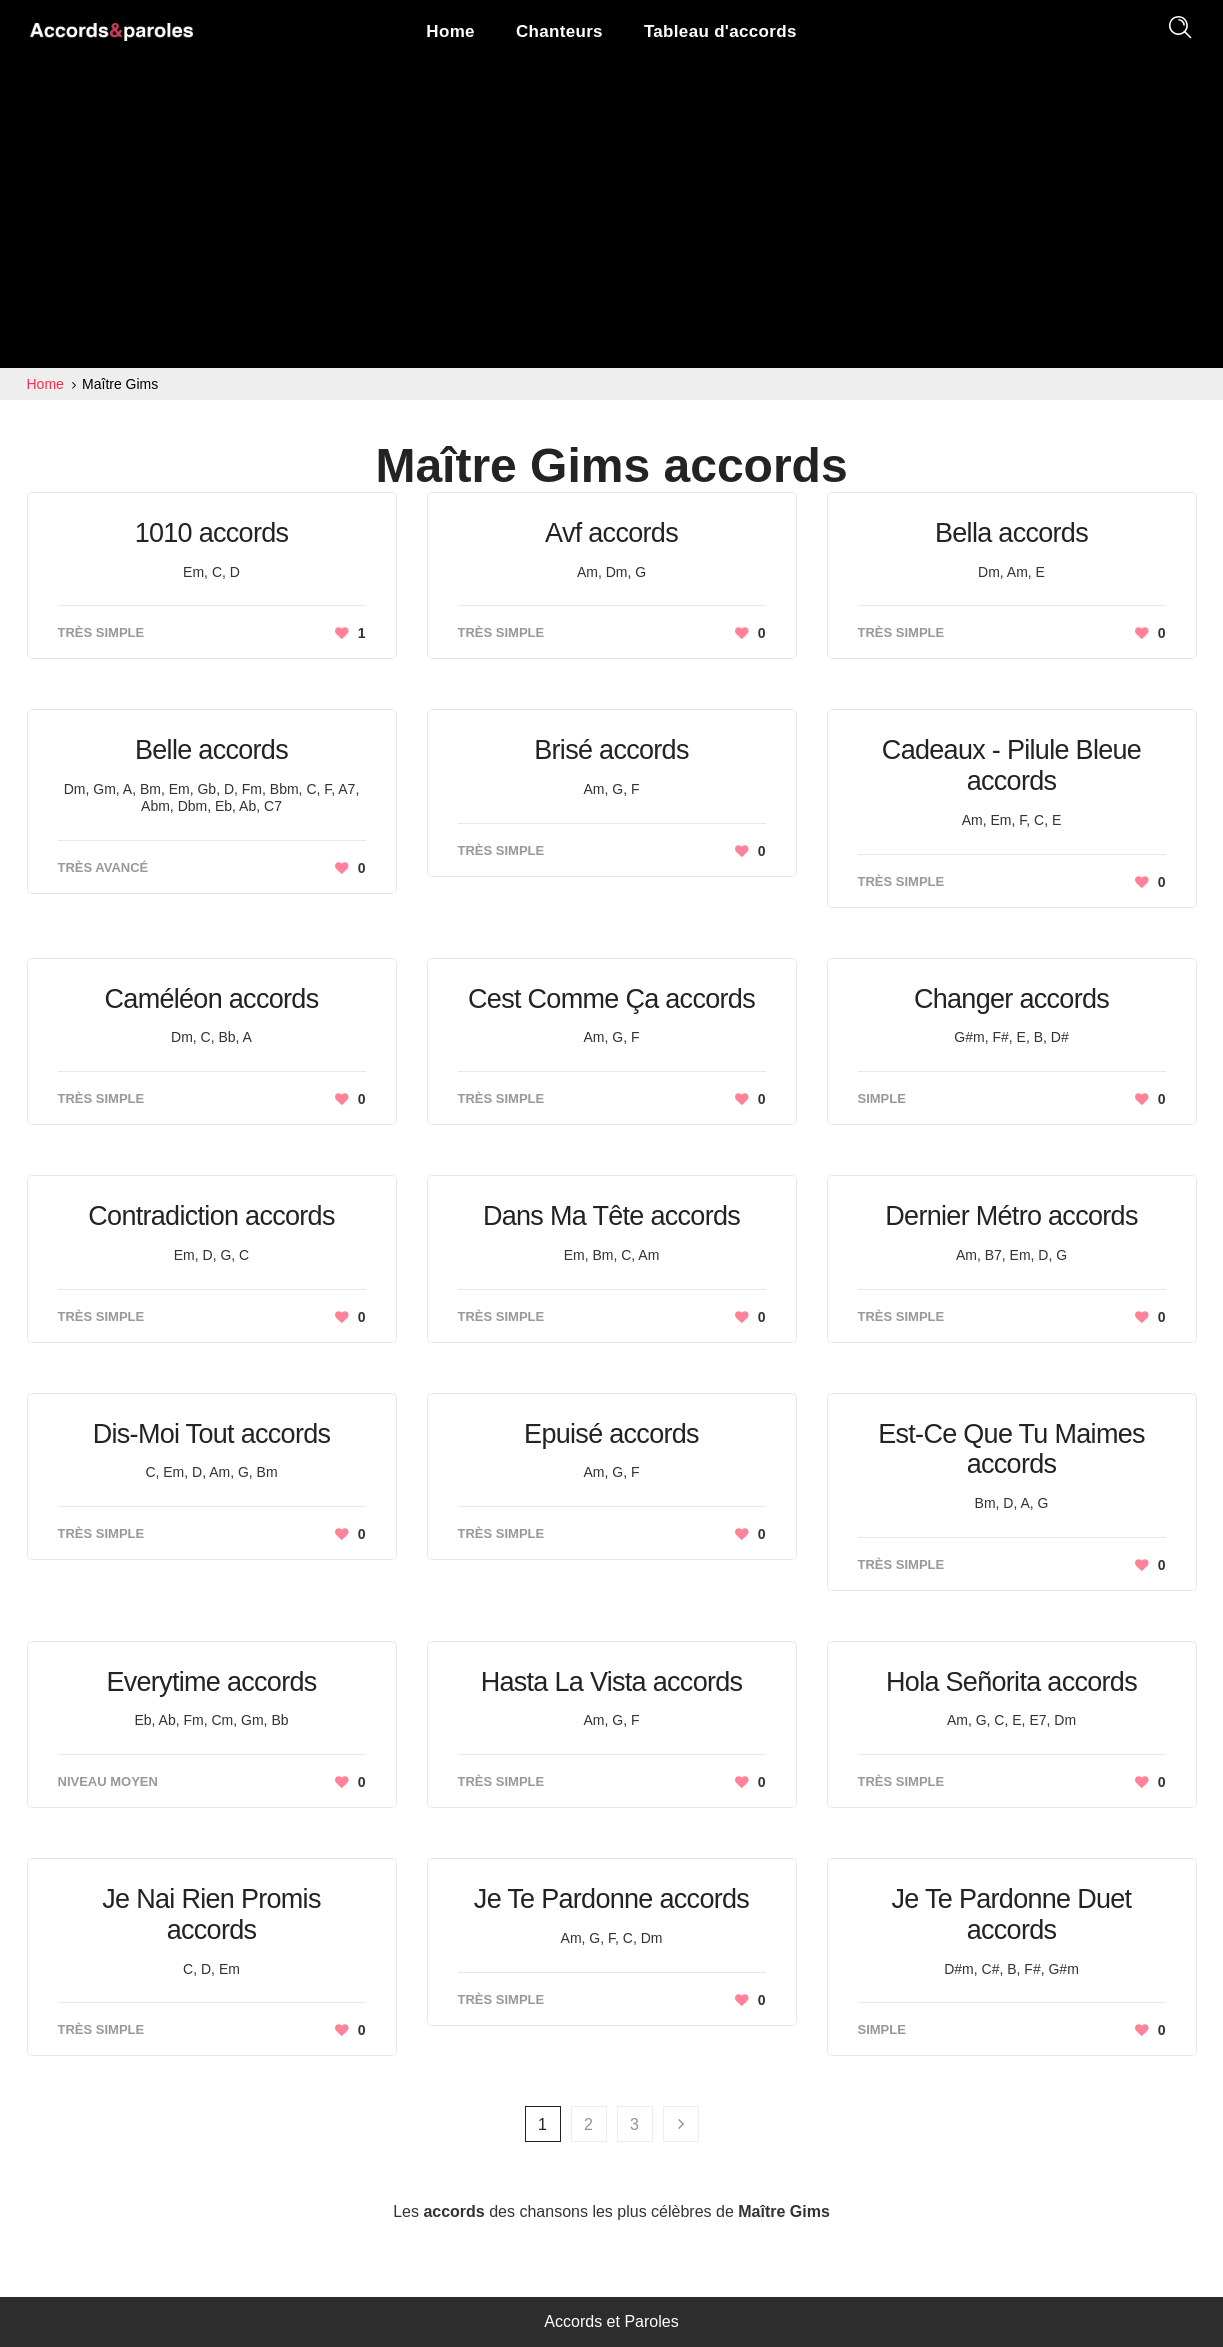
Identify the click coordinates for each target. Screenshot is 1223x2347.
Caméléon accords (212, 999)
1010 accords (212, 533)
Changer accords (1011, 999)
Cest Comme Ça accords (611, 999)
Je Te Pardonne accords (611, 1899)
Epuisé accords (611, 1434)
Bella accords (1011, 533)
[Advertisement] (611, 218)
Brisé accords (611, 750)
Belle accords (211, 750)
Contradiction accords (211, 1216)
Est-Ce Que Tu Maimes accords (1011, 1449)
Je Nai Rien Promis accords (211, 1914)
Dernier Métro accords (1011, 1216)
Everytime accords (211, 1682)
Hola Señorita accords (1011, 1682)
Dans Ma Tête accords (611, 1216)
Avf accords (611, 533)
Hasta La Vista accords (612, 1682)
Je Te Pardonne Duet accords (1012, 1914)
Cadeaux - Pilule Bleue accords (1011, 765)
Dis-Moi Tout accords (212, 1434)
